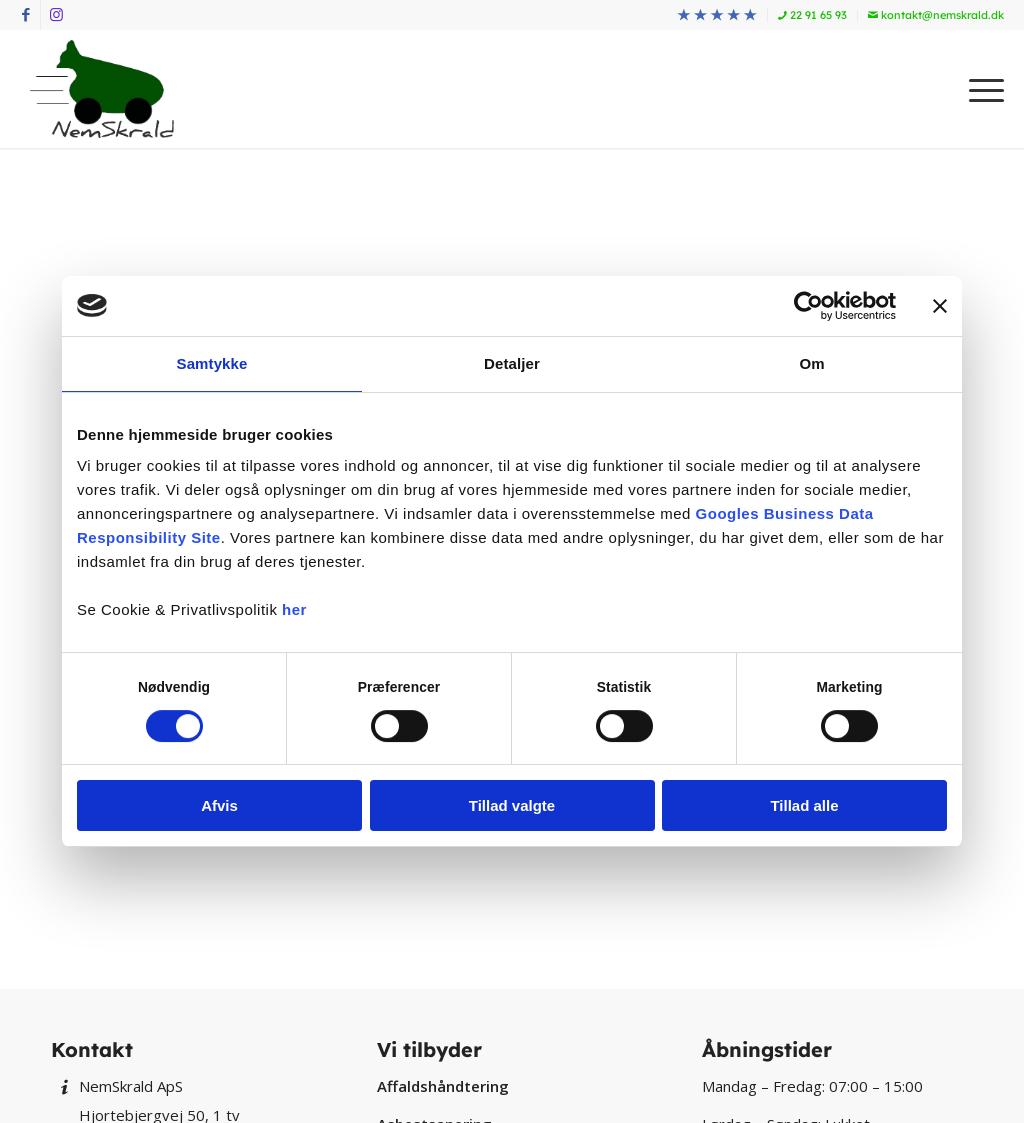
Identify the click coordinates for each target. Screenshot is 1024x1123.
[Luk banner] (940, 306)
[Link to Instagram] (56, 15)
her (294, 609)
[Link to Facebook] (25, 15)
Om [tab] (811, 363)
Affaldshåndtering (443, 1086)
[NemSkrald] (102, 89)
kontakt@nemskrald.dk (936, 15)
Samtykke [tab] (212, 363)
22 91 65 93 (812, 15)
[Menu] (980, 89)
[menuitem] (717, 15)
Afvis (219, 805)
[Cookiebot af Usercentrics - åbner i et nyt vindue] (808, 306)
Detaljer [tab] (512, 363)
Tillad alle (804, 805)
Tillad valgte (512, 805)
